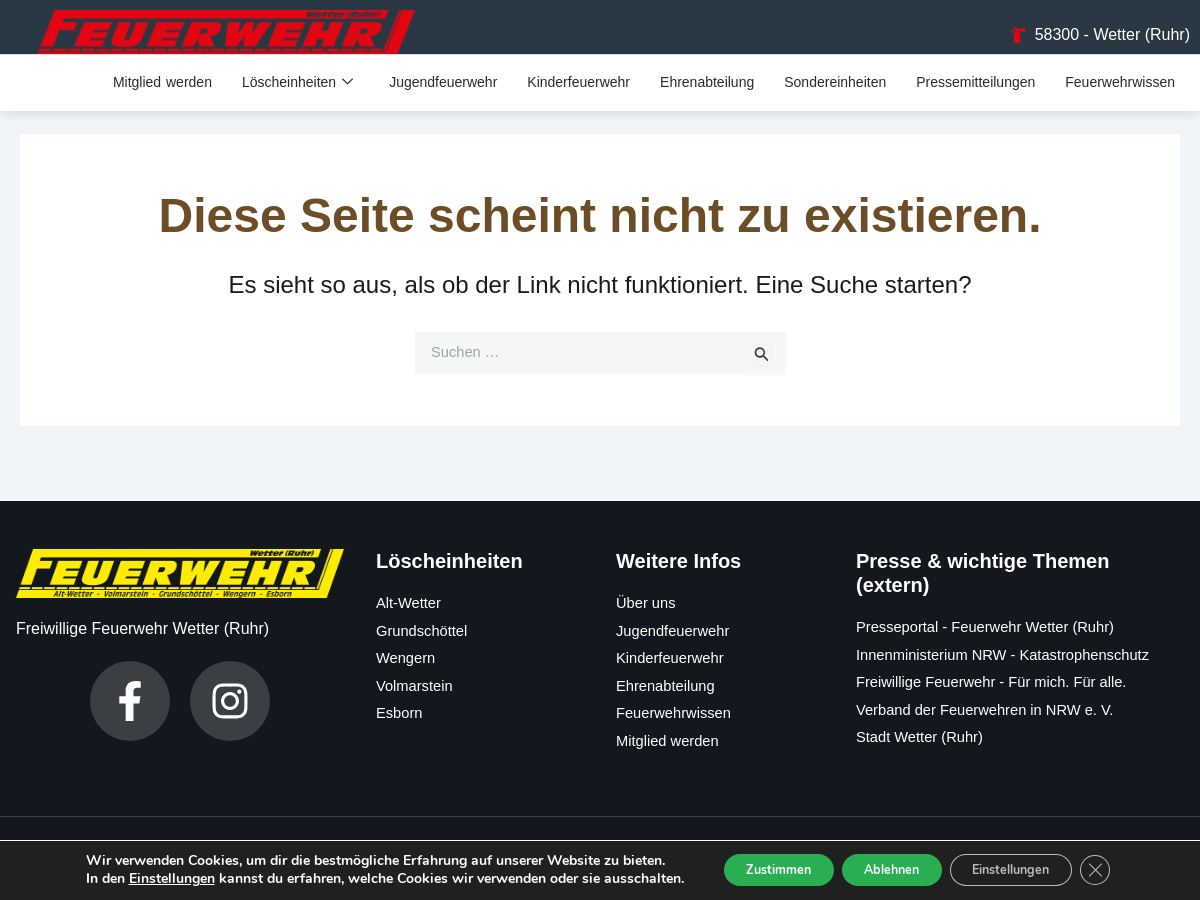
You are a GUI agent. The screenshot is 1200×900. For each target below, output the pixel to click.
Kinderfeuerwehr (578, 98)
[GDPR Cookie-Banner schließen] (1108, 854)
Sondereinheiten (835, 98)
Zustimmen (734, 853)
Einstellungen (156, 863)
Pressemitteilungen (975, 98)
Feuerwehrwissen (1120, 98)
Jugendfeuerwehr (443, 98)
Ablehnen (868, 853)
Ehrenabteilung (707, 98)
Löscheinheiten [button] (297, 98)
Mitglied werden (162, 98)
